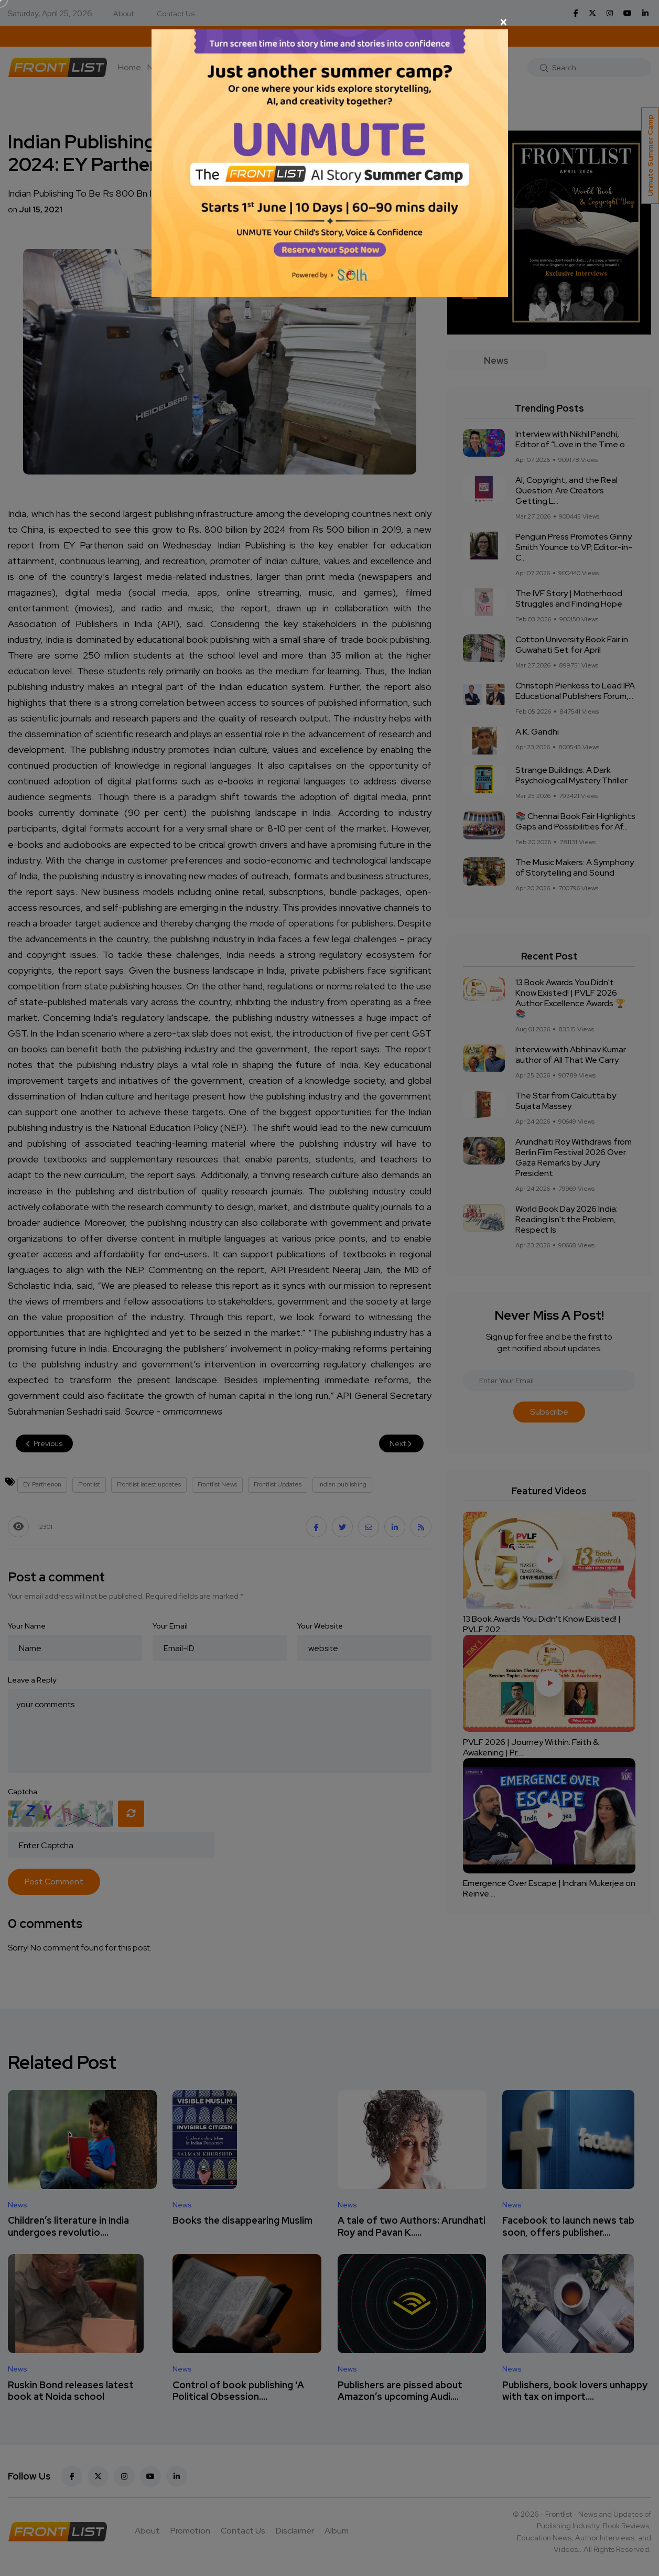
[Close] (330, 22)
